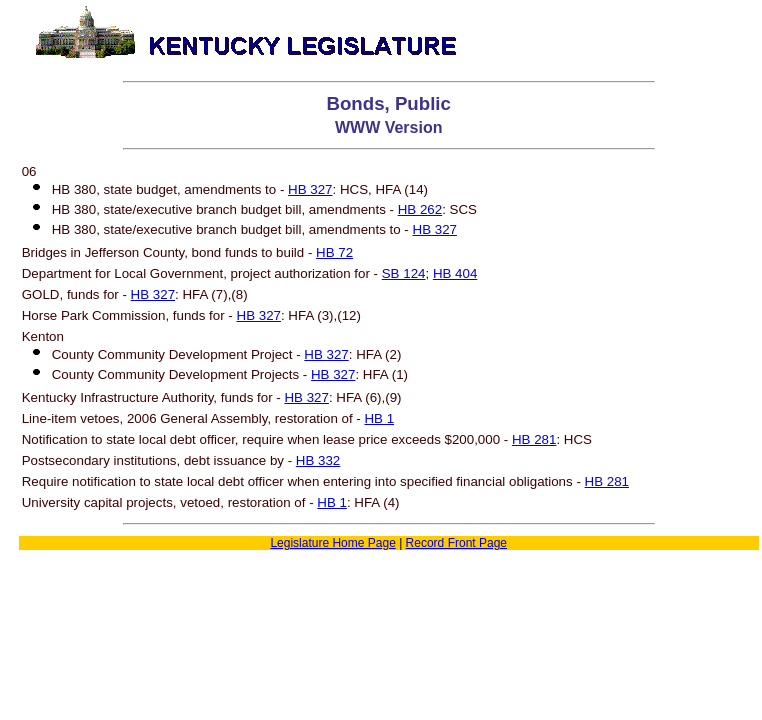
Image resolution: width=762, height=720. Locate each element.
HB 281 (534, 439)
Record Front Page (456, 543)
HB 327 (310, 189)
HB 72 (334, 252)
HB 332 (318, 460)
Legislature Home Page (332, 543)
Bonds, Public (389, 103)
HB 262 (420, 209)
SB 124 (404, 273)
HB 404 (455, 273)
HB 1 (379, 418)
